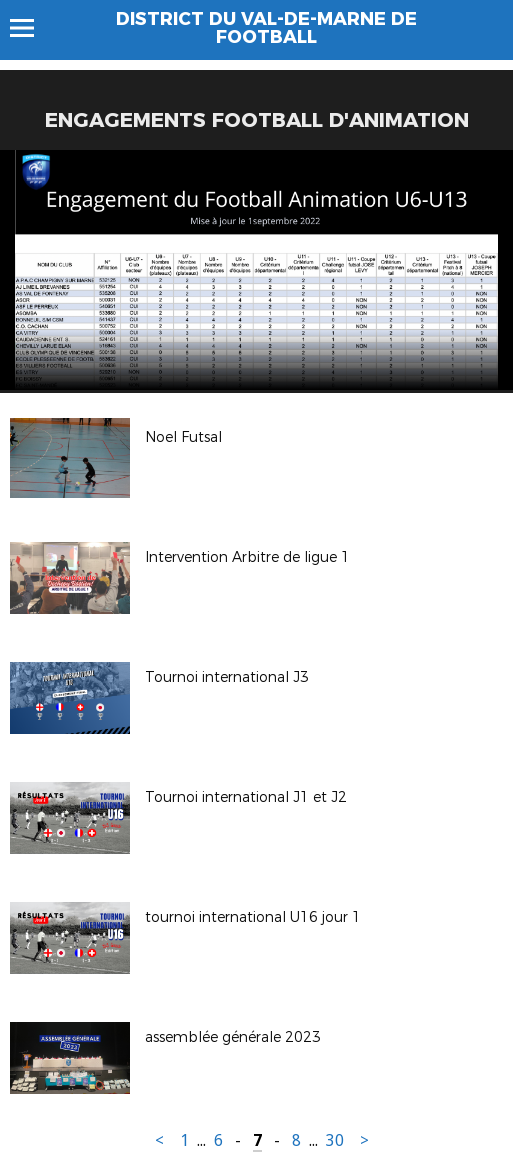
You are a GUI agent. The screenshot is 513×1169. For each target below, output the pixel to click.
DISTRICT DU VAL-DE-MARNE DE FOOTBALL (266, 28)
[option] (256, 270)
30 (335, 1140)
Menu (31, 28)
